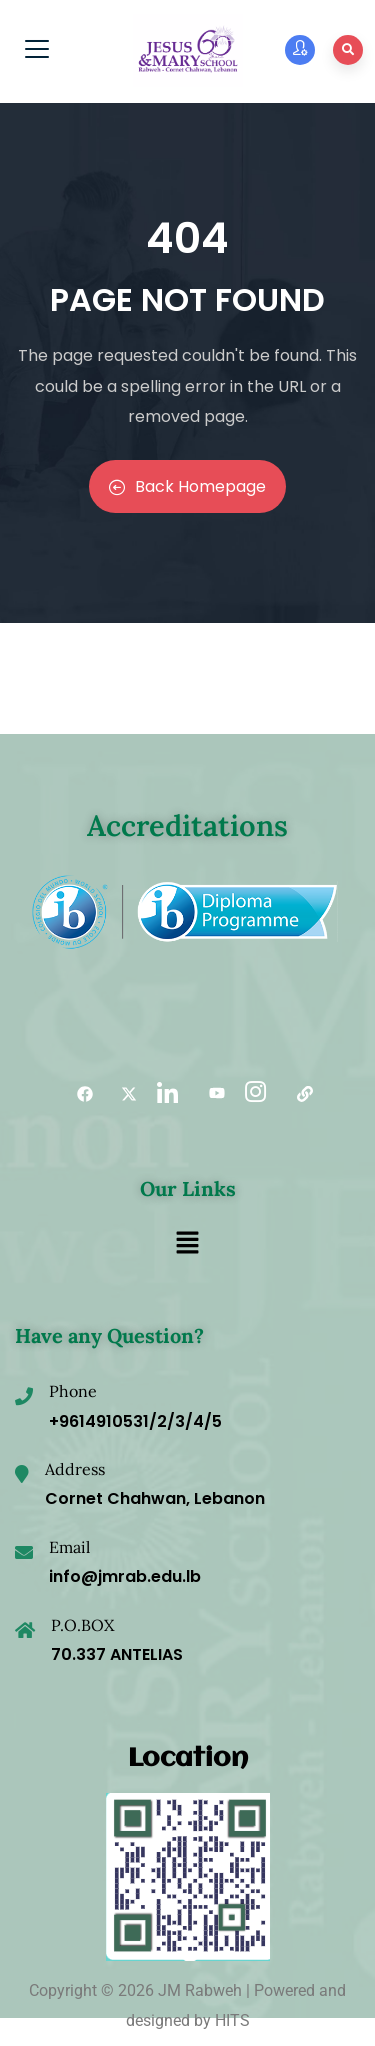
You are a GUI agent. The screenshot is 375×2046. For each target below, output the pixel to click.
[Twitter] (122, 1094)
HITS (232, 2020)
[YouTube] (210, 1094)
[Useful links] (298, 1094)
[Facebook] (78, 1094)
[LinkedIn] (166, 1094)
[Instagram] (254, 1094)
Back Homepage (187, 486)
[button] (187, 1244)
